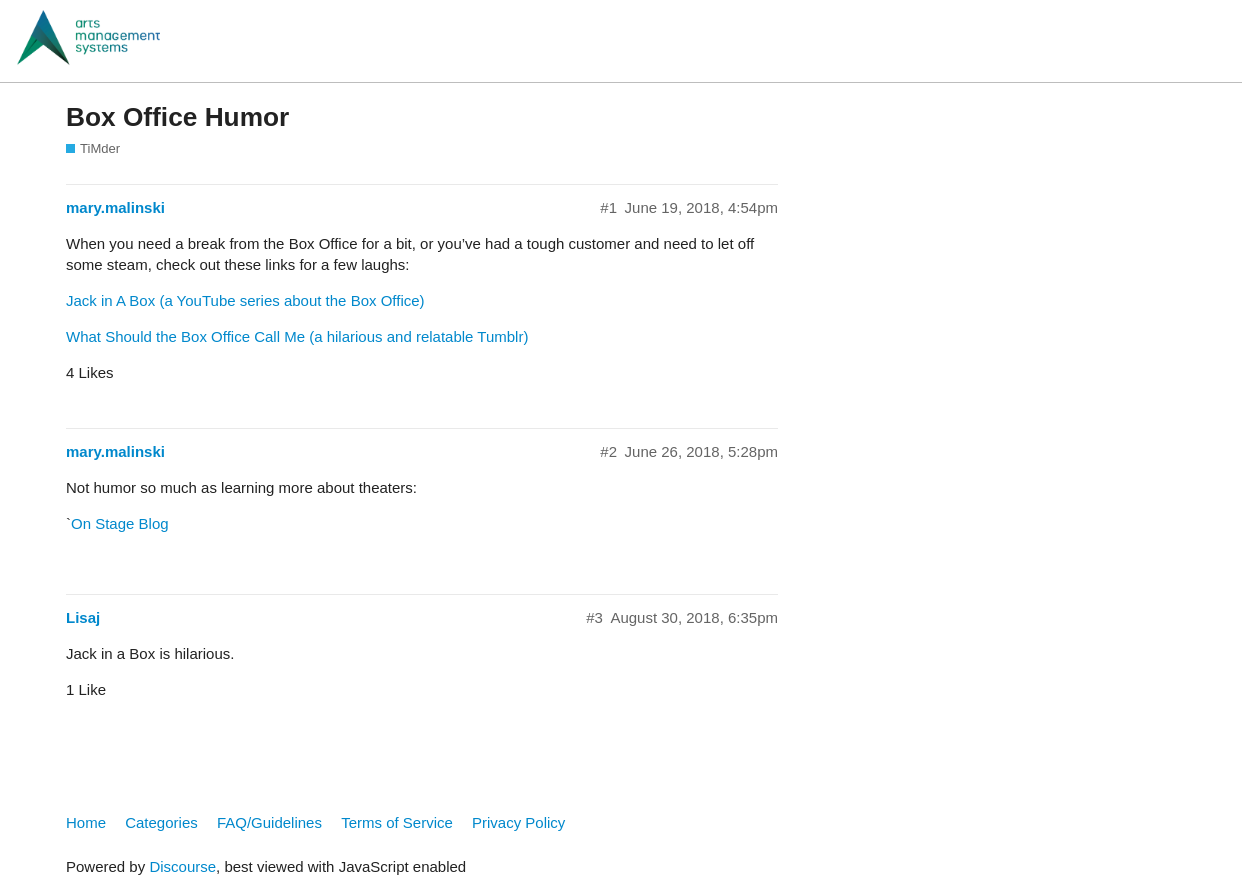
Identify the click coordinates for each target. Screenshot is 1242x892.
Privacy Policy (518, 822)
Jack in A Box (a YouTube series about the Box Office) (245, 300)
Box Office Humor (177, 117)
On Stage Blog (120, 523)
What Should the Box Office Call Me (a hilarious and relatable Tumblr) (297, 336)
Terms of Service (397, 822)
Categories (161, 822)
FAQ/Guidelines (269, 822)
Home (86, 822)
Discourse (182, 866)
